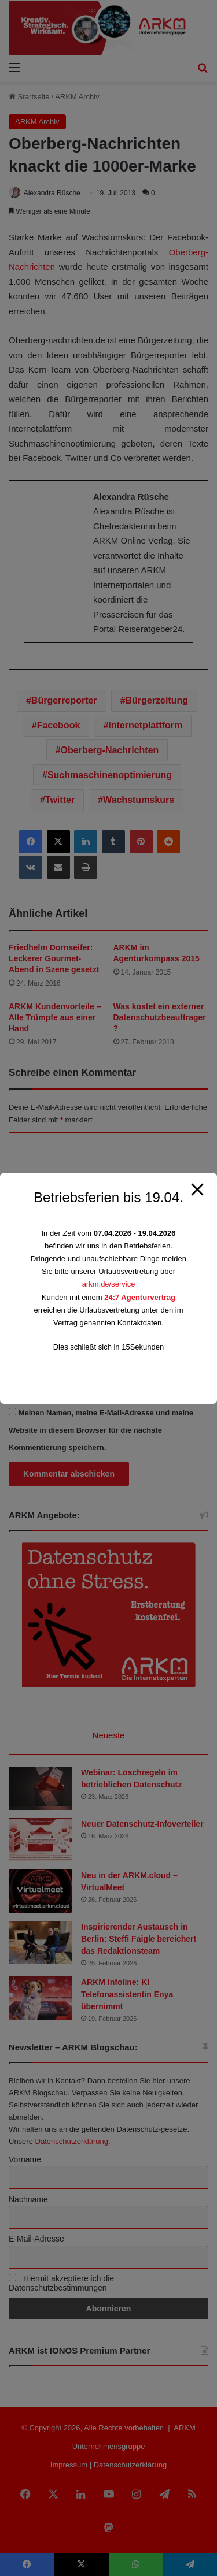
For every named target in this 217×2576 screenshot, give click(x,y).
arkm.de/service (108, 1284)
